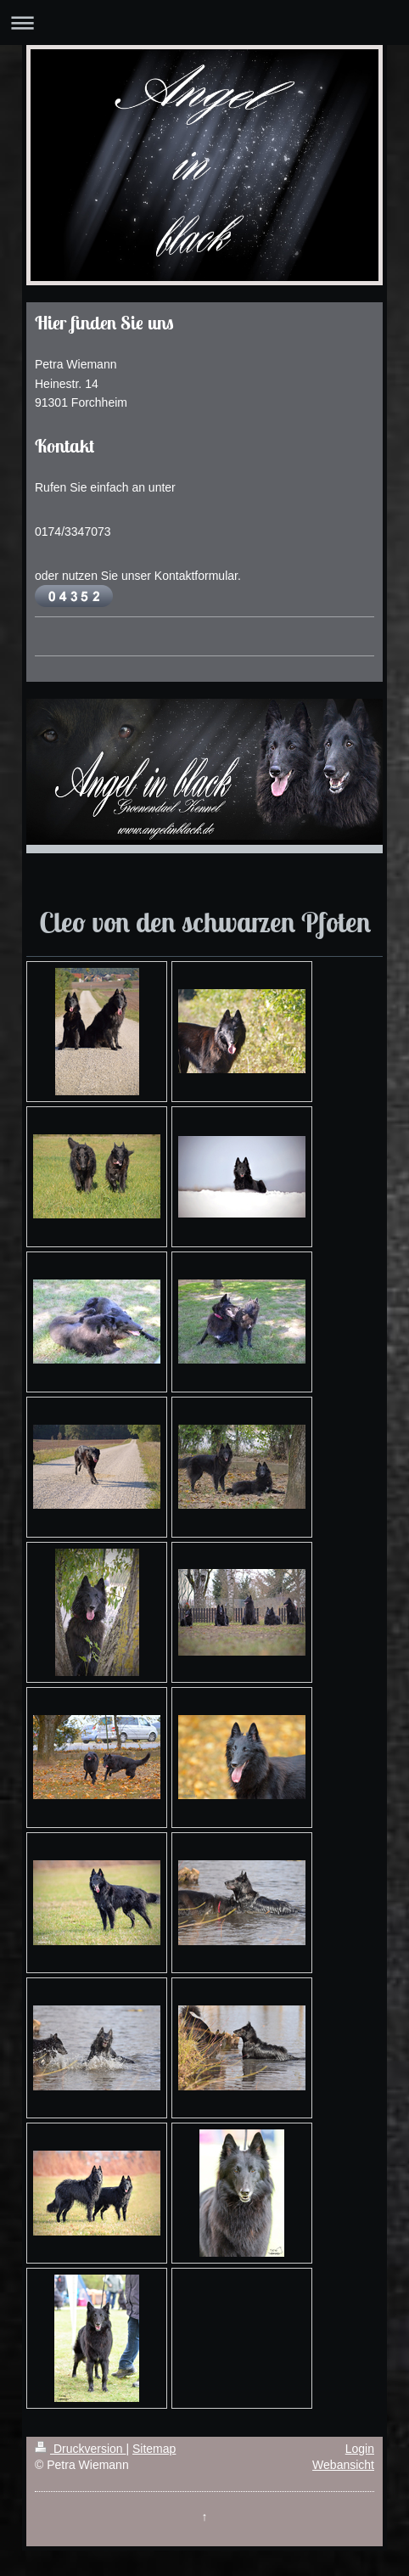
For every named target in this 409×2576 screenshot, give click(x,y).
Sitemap (154, 2448)
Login (359, 2448)
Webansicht (343, 2465)
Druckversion (80, 2448)
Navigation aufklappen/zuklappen (204, 22)
